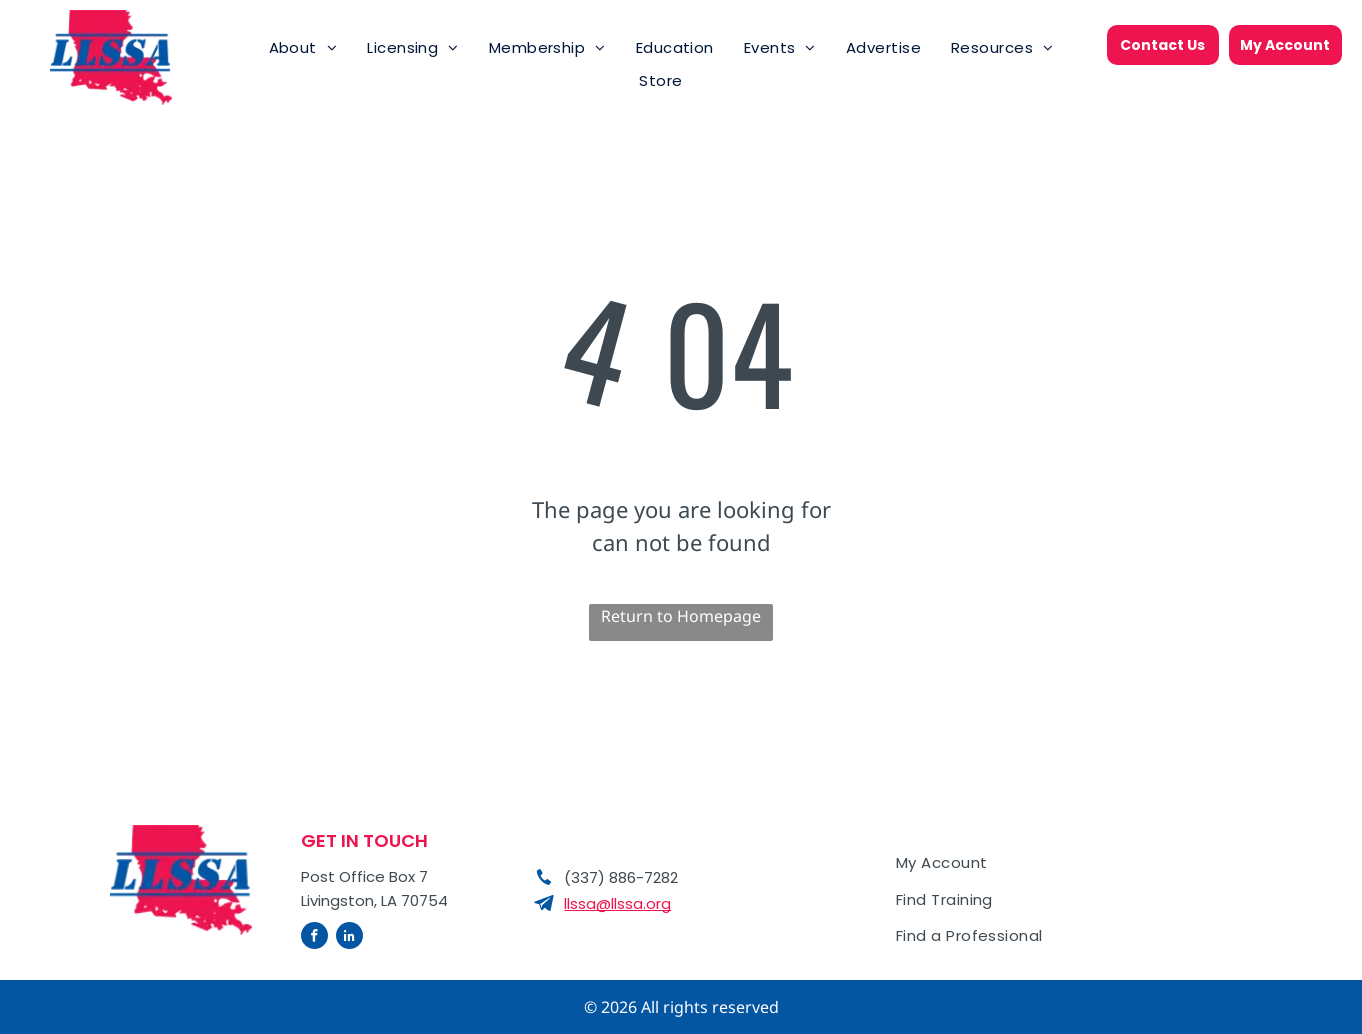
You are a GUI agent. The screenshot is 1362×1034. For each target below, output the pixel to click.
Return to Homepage (681, 616)
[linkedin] (349, 938)
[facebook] (314, 938)
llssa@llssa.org (617, 903)
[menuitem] (303, 48)
